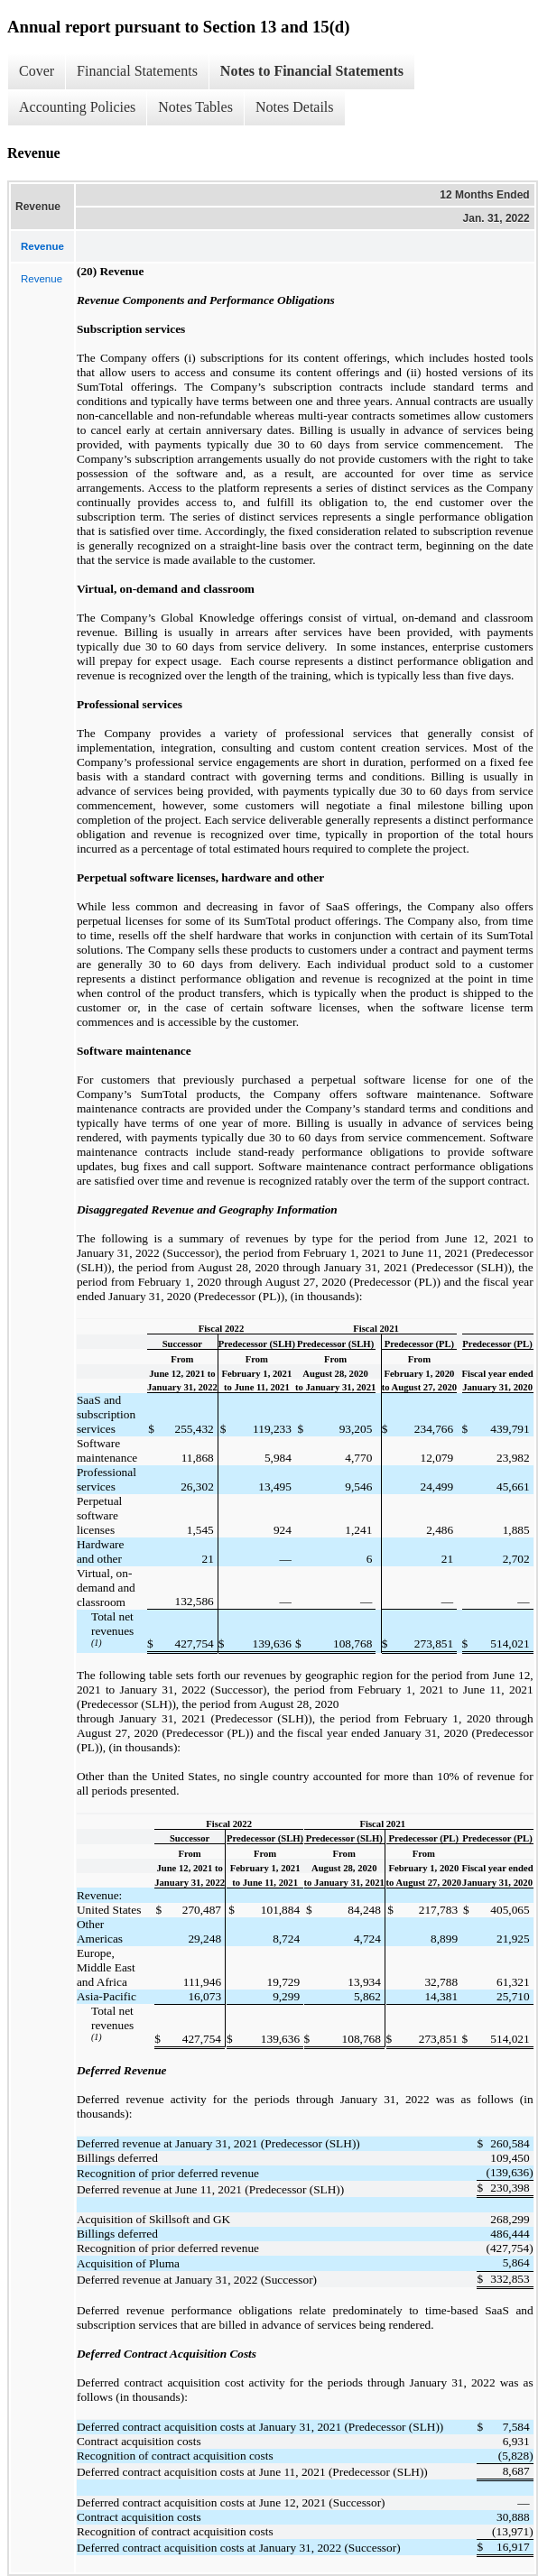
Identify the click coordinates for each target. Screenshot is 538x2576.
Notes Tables (195, 107)
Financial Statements (137, 70)
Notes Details (294, 107)
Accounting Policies (77, 107)
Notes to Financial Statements (312, 70)
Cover (36, 70)
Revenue (41, 278)
